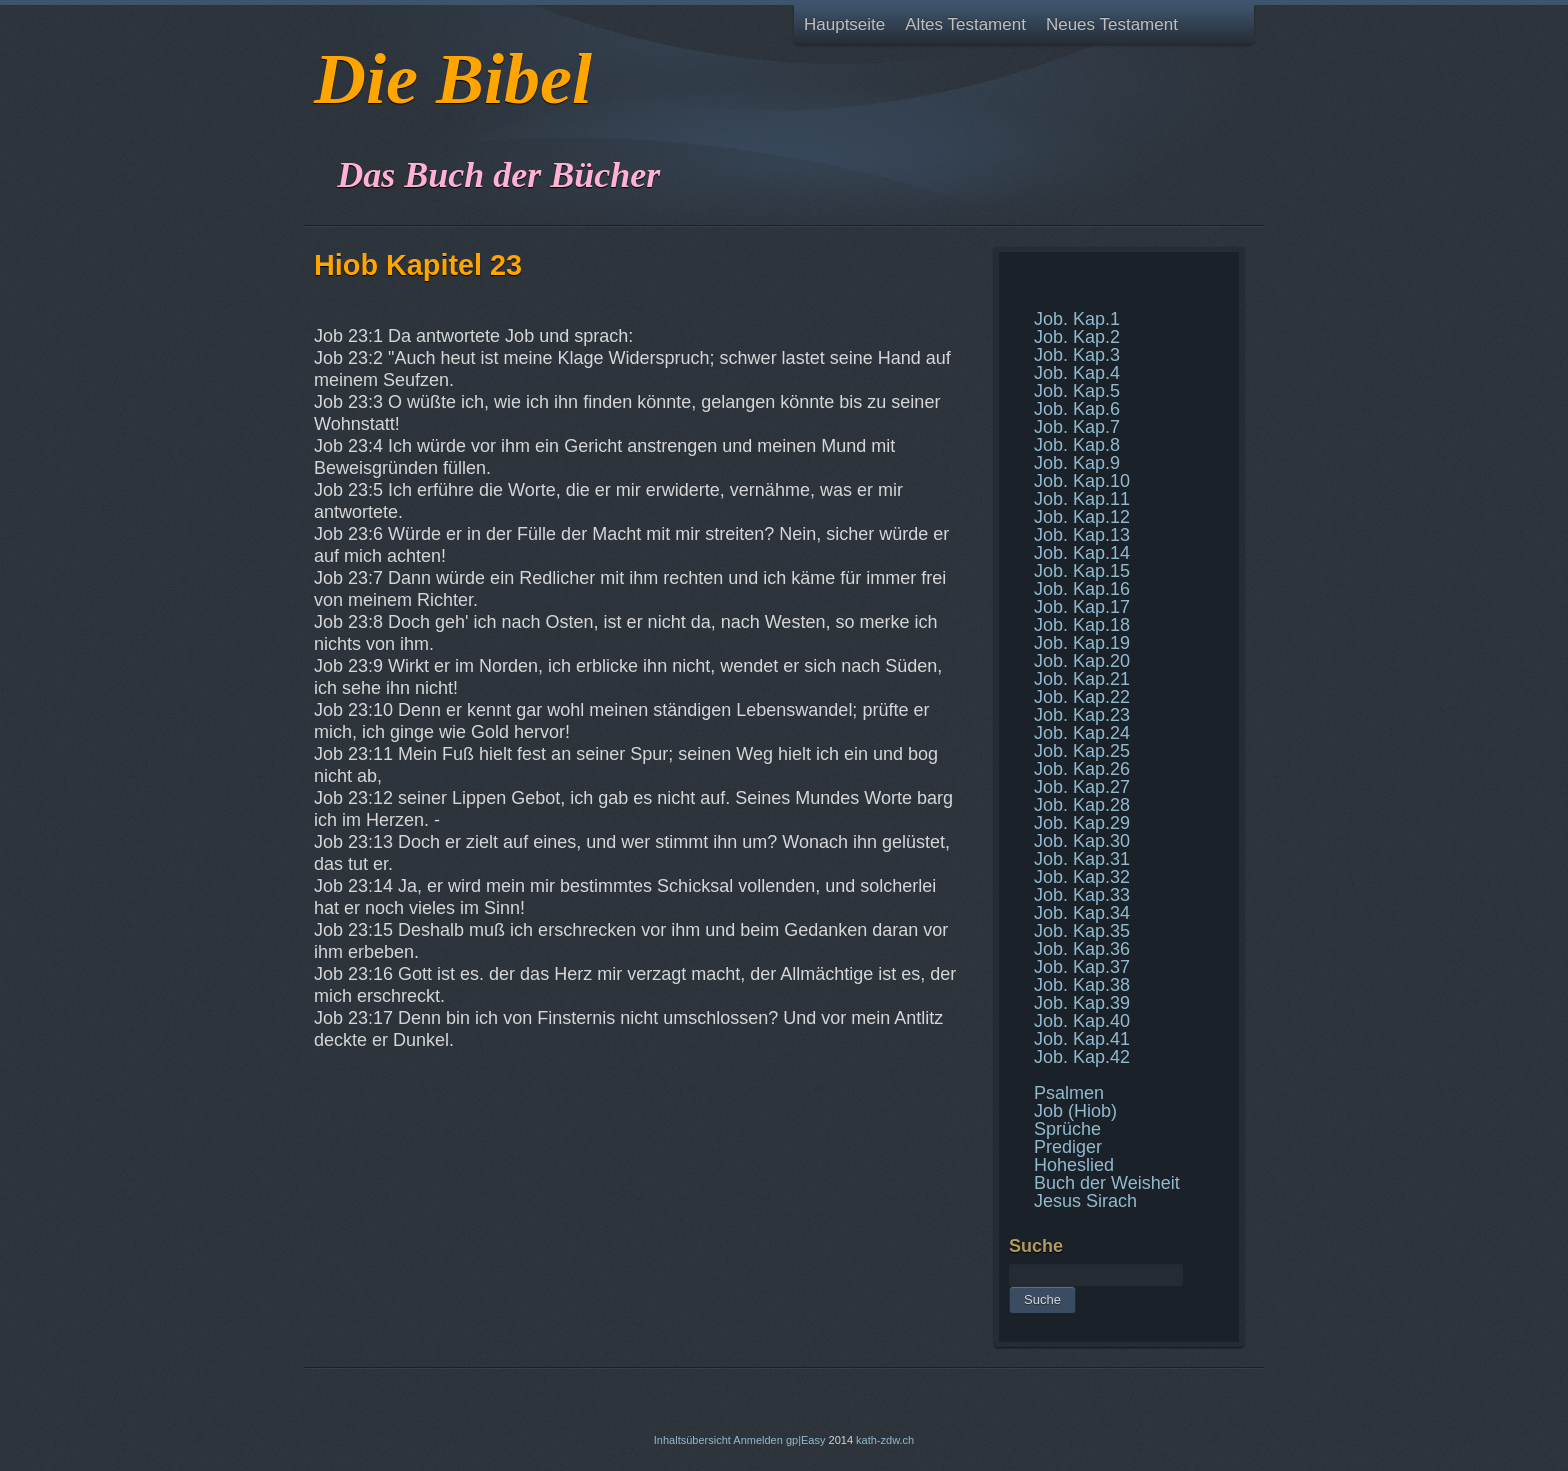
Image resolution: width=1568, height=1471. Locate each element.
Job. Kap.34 (1082, 913)
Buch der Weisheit (1107, 1183)
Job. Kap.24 (1082, 733)
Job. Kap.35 (1082, 931)
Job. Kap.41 (1082, 1039)
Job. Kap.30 (1082, 841)
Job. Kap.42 (1082, 1057)
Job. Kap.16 (1082, 589)
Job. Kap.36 (1082, 949)
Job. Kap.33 (1082, 895)
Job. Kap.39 (1082, 1003)
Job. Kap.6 (1077, 409)
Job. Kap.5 (1077, 391)
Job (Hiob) (1075, 1111)
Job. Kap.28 (1082, 805)
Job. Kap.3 (1077, 355)
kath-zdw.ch (885, 1440)
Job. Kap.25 (1082, 751)
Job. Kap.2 (1077, 337)
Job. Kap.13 (1082, 535)
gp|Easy (806, 1440)
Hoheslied (1074, 1165)
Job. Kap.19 (1082, 643)
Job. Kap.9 (1077, 463)
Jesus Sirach (1085, 1201)
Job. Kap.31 (1082, 859)
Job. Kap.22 (1082, 697)
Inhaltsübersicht (692, 1440)
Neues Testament (1112, 24)
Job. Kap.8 (1077, 445)
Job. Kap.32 (1082, 877)
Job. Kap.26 (1082, 769)
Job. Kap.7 (1077, 427)
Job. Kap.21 (1082, 679)
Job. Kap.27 (1082, 787)
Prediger (1068, 1147)
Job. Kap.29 (1082, 823)
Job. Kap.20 (1082, 661)
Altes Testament (965, 24)
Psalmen (1069, 1093)
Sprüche (1067, 1129)
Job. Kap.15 (1082, 571)
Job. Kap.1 (1077, 319)
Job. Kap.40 (1082, 1021)
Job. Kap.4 (1077, 373)
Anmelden (758, 1440)
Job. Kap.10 (1082, 481)
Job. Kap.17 (1082, 607)
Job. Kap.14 (1082, 553)
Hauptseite (844, 24)
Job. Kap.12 (1082, 517)
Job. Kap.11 (1082, 499)
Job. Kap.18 (1082, 625)
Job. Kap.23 (1082, 715)
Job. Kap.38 (1082, 985)
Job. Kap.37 (1082, 967)
